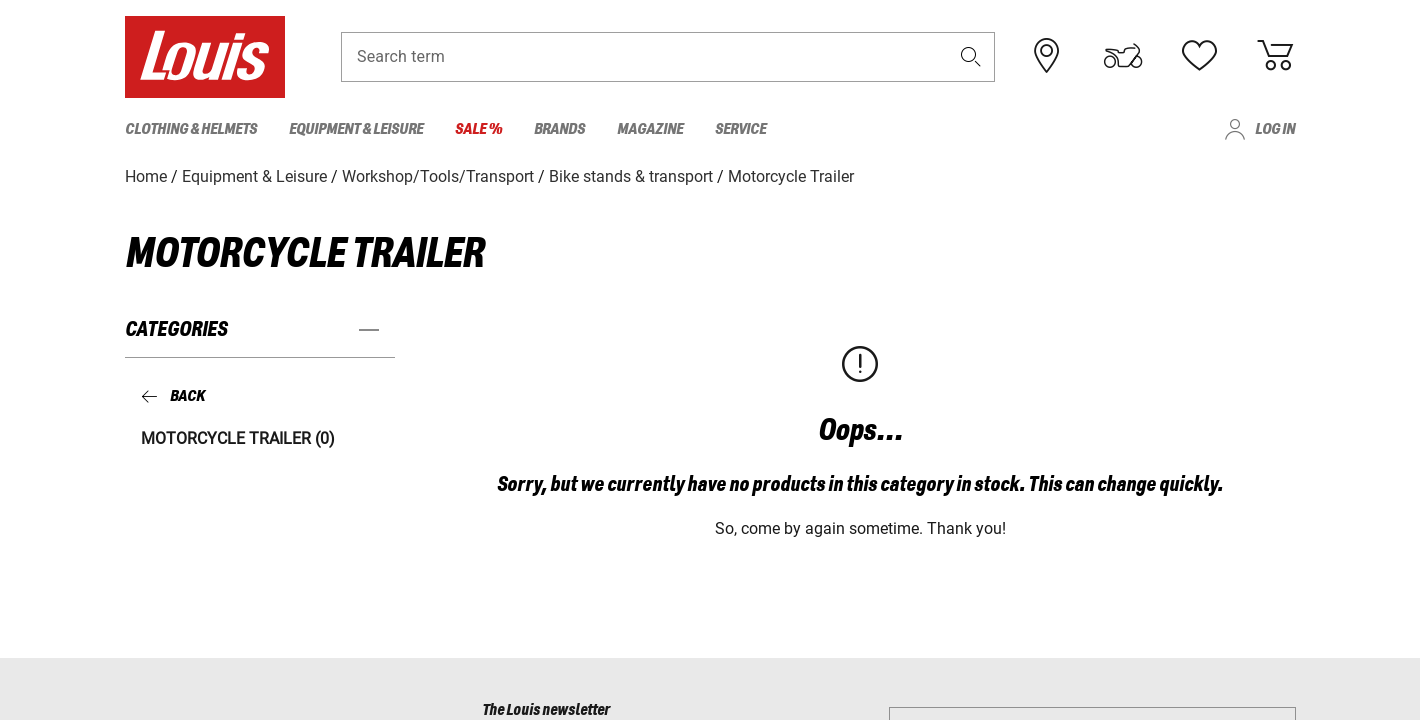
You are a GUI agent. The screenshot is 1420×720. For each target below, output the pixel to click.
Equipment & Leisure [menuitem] (356, 129)
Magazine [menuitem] (650, 129)
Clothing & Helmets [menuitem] (191, 129)
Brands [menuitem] (559, 129)
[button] (971, 56)
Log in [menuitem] (1275, 129)
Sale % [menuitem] (478, 129)
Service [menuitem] (740, 129)
